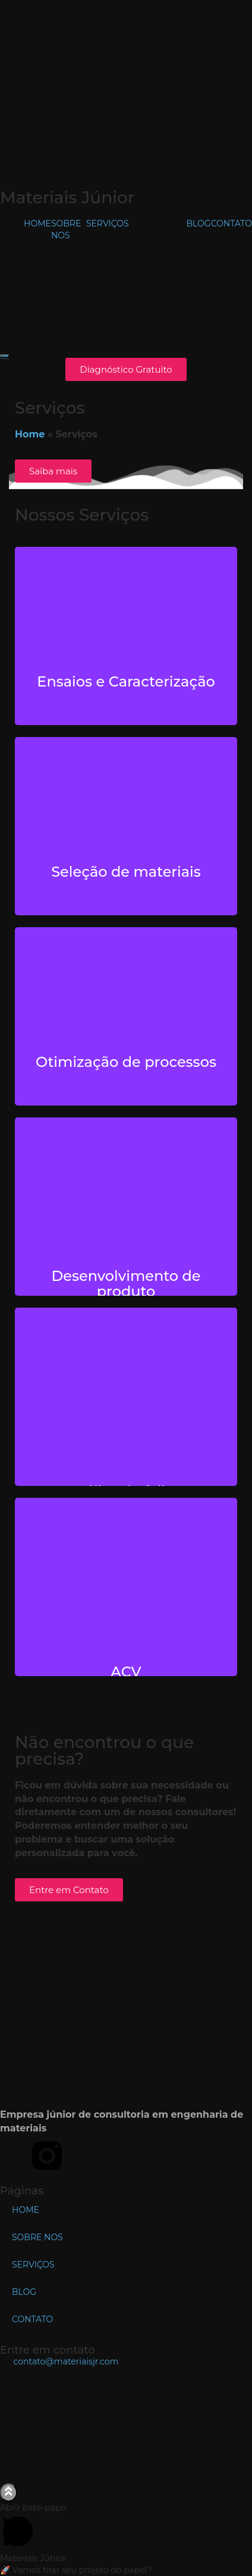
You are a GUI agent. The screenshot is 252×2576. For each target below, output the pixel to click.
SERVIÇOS (107, 223)
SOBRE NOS (37, 2237)
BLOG (199, 223)
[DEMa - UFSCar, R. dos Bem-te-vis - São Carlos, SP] (126, 2423)
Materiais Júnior (67, 197)
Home (30, 434)
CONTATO (231, 223)
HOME (37, 223)
